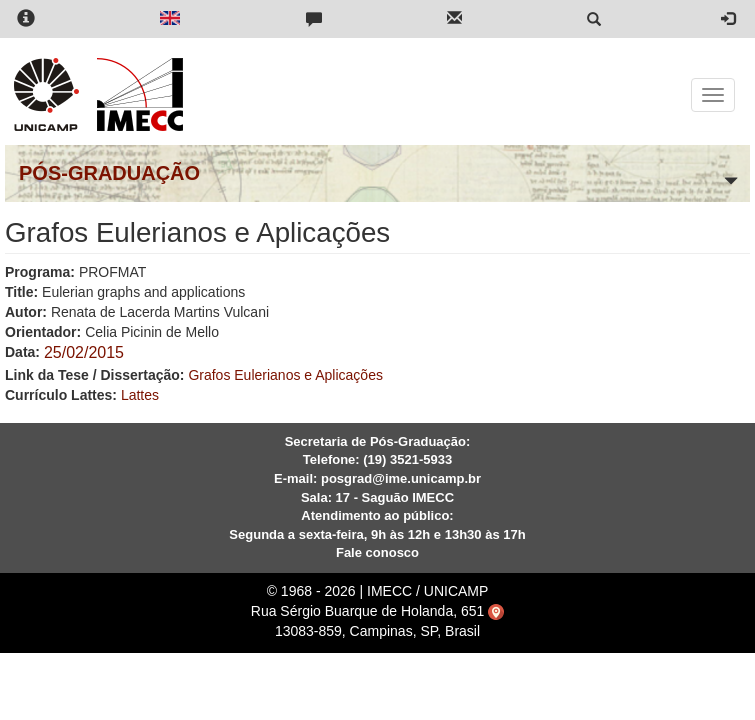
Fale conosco (377, 552)
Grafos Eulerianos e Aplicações (285, 375)
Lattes (140, 395)
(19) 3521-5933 (407, 459)
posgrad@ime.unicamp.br (401, 478)
